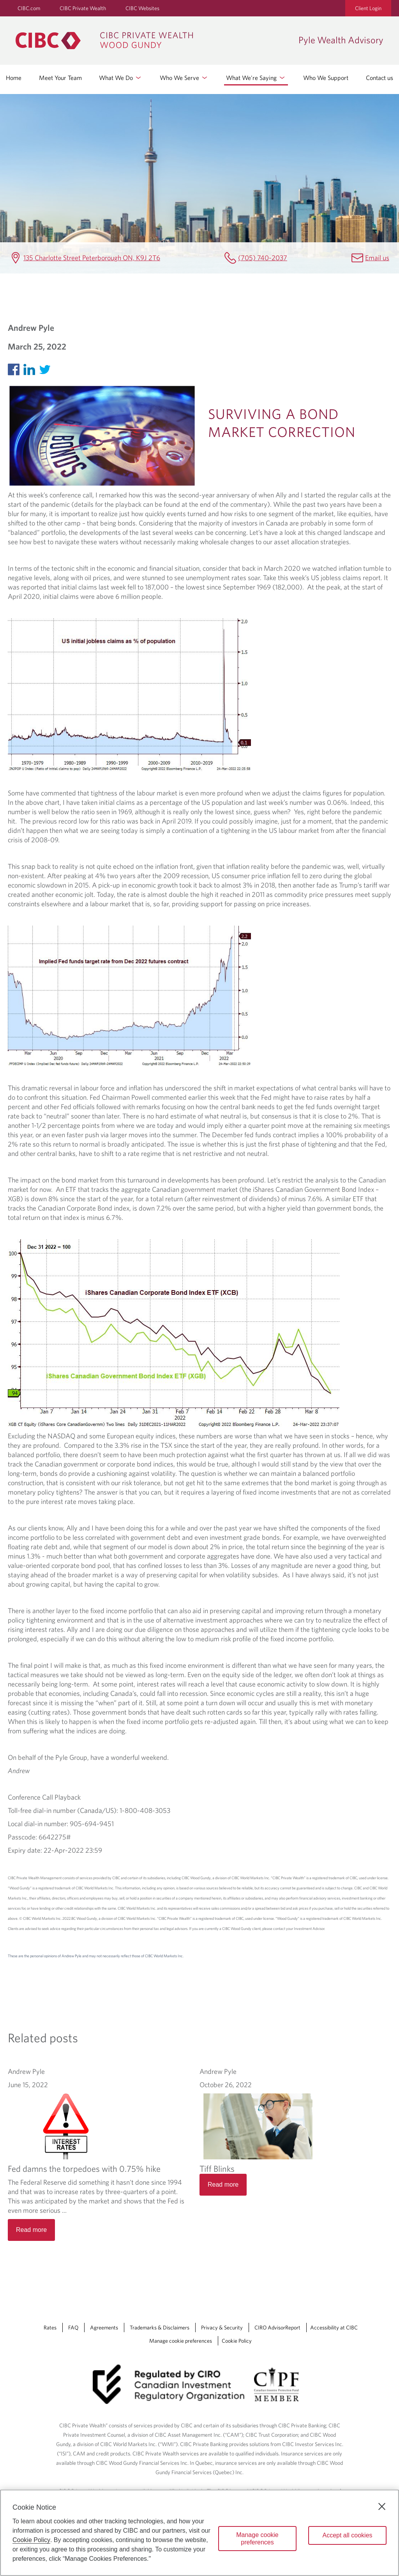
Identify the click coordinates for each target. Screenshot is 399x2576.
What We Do (120, 77)
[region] (199, 2532)
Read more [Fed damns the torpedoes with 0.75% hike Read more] (31, 2229)
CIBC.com (29, 8)
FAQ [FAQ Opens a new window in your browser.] (73, 2327)
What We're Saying (256, 77)
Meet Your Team (60, 77)
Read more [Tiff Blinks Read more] (223, 2184)
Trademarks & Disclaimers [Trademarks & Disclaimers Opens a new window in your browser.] (159, 2327)
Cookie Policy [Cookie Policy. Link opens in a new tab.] (237, 2341)
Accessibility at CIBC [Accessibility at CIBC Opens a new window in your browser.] (334, 2327)
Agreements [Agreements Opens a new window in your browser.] (104, 2327)
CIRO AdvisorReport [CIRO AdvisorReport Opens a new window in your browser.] (277, 2327)
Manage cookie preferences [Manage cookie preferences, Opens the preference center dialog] (257, 2539)
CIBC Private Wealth (83, 8)
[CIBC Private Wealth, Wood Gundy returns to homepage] (153, 40)
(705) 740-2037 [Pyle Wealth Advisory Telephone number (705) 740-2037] (262, 258)
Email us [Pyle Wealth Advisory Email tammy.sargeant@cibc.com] (377, 258)
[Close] (382, 2506)
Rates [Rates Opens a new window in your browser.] (50, 2327)
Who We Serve (184, 77)
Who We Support (325, 77)
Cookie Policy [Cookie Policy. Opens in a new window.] (31, 2540)
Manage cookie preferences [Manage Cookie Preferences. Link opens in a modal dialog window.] (180, 2341)
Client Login (368, 8)
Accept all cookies (347, 2535)
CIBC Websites (142, 8)
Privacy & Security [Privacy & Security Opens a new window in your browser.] (222, 2327)
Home (13, 77)
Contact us (379, 77)
